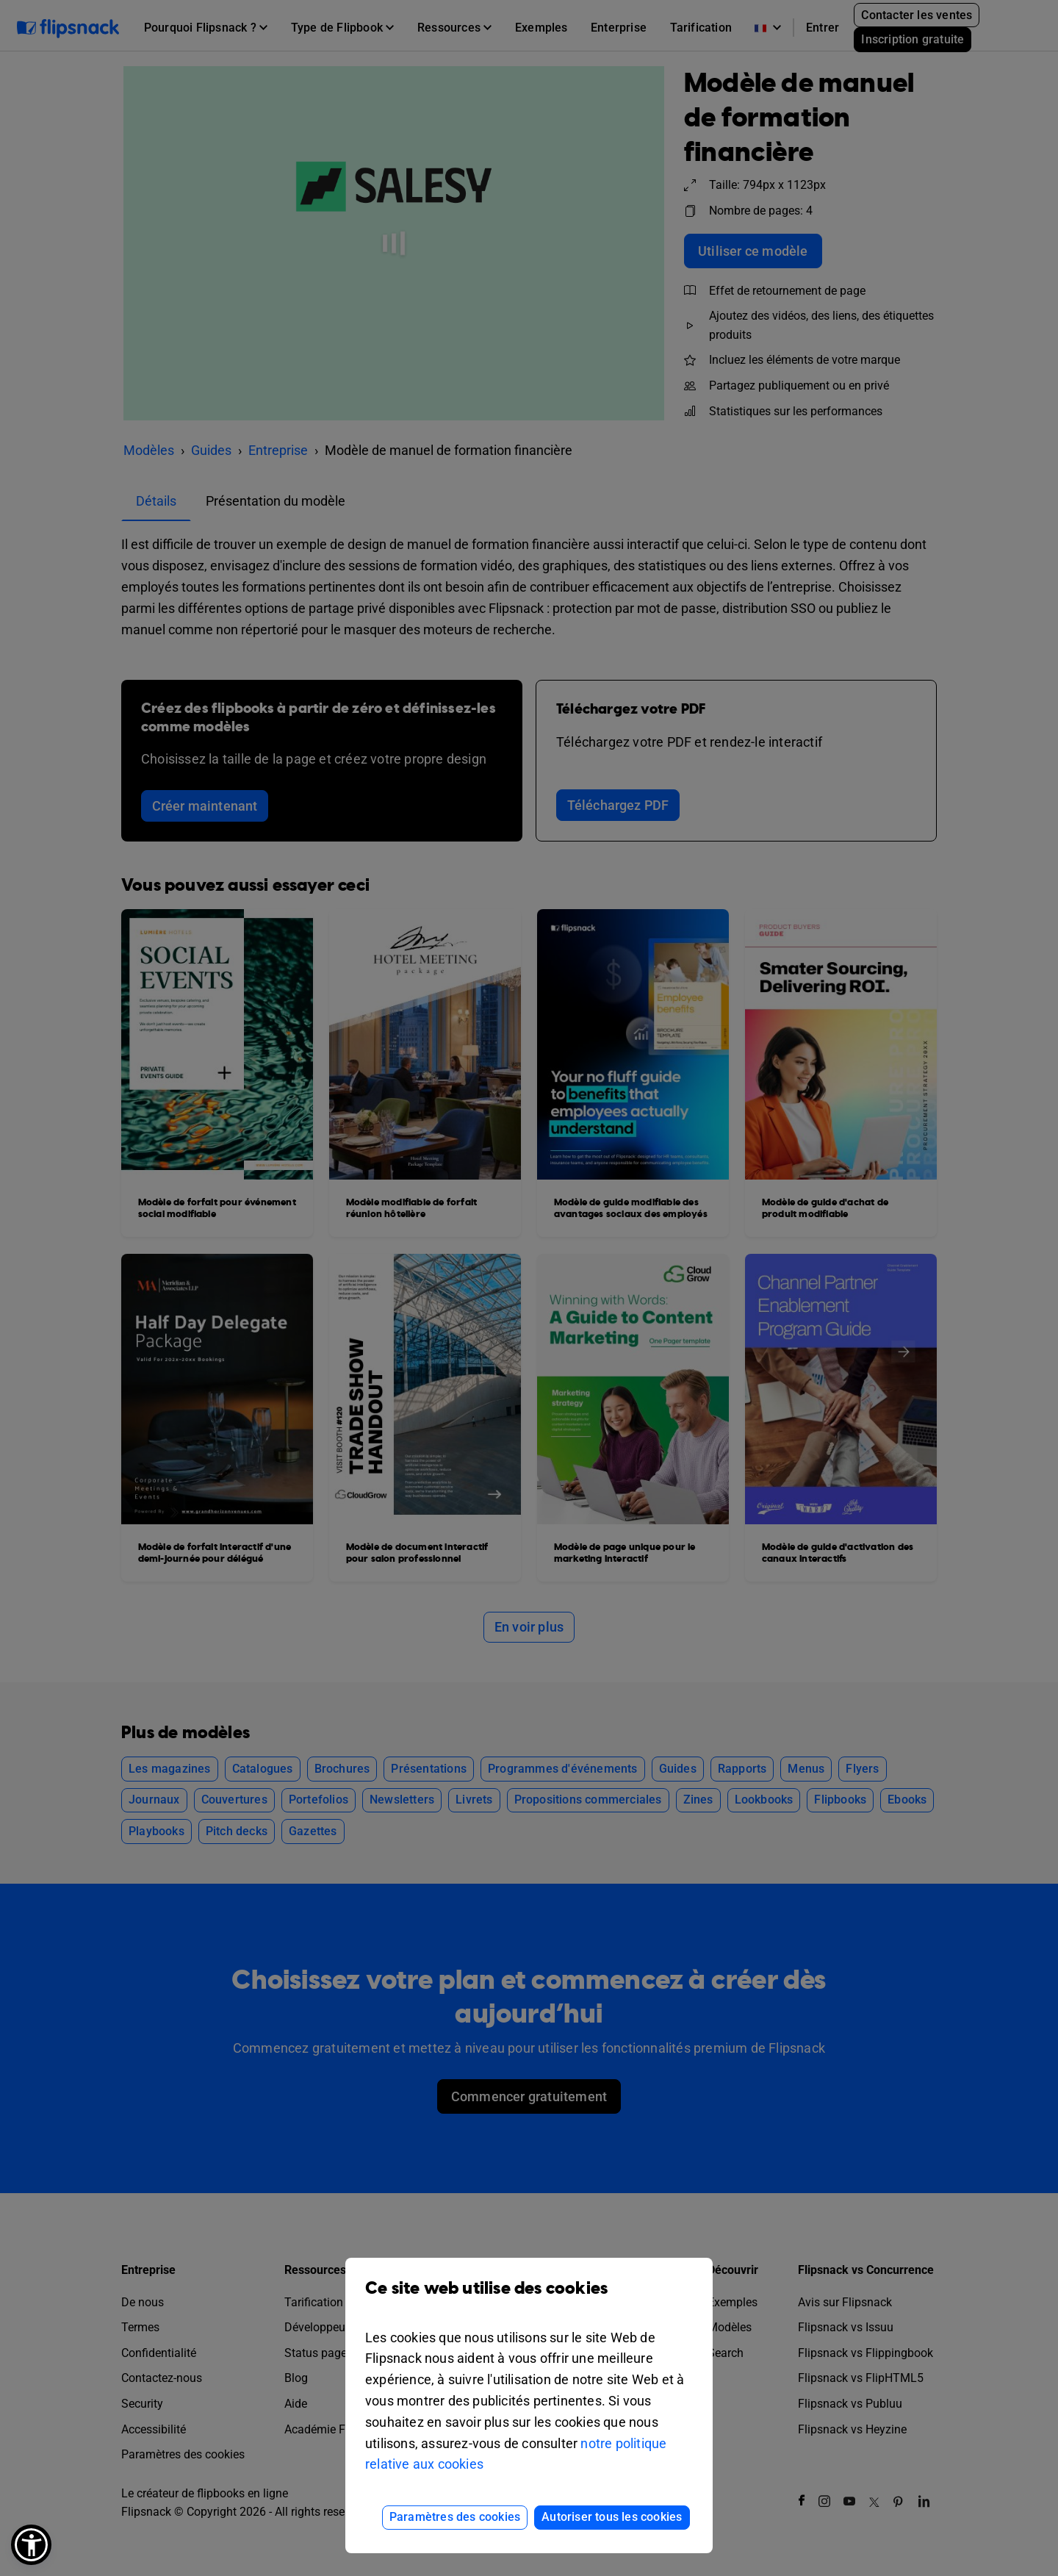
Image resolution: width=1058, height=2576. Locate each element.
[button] (31, 2544)
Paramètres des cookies (454, 2517)
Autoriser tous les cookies (611, 2517)
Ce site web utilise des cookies (529, 2299)
